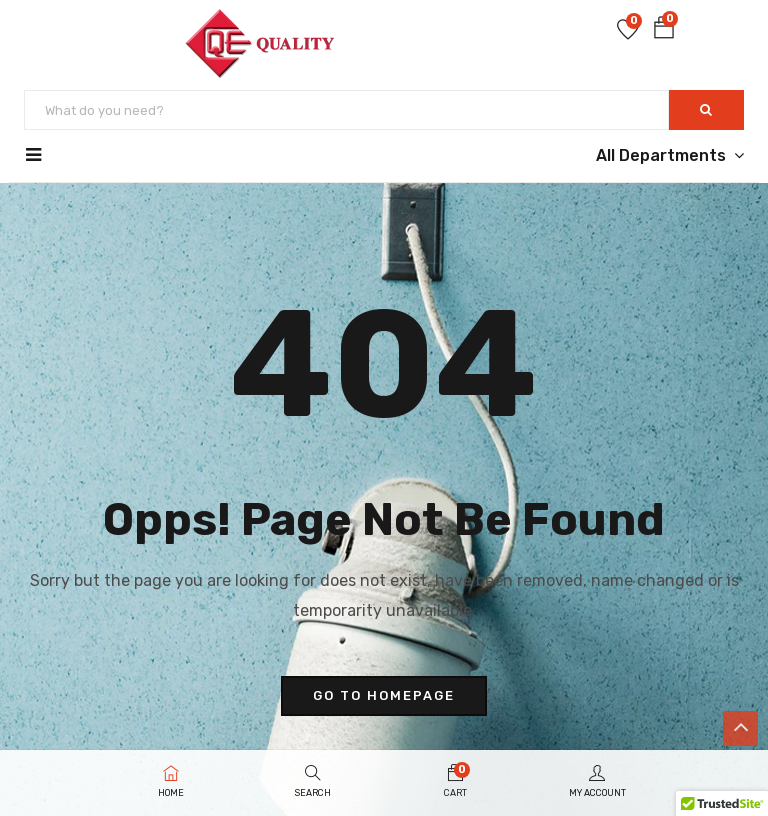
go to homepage (384, 695)
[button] (664, 31)
